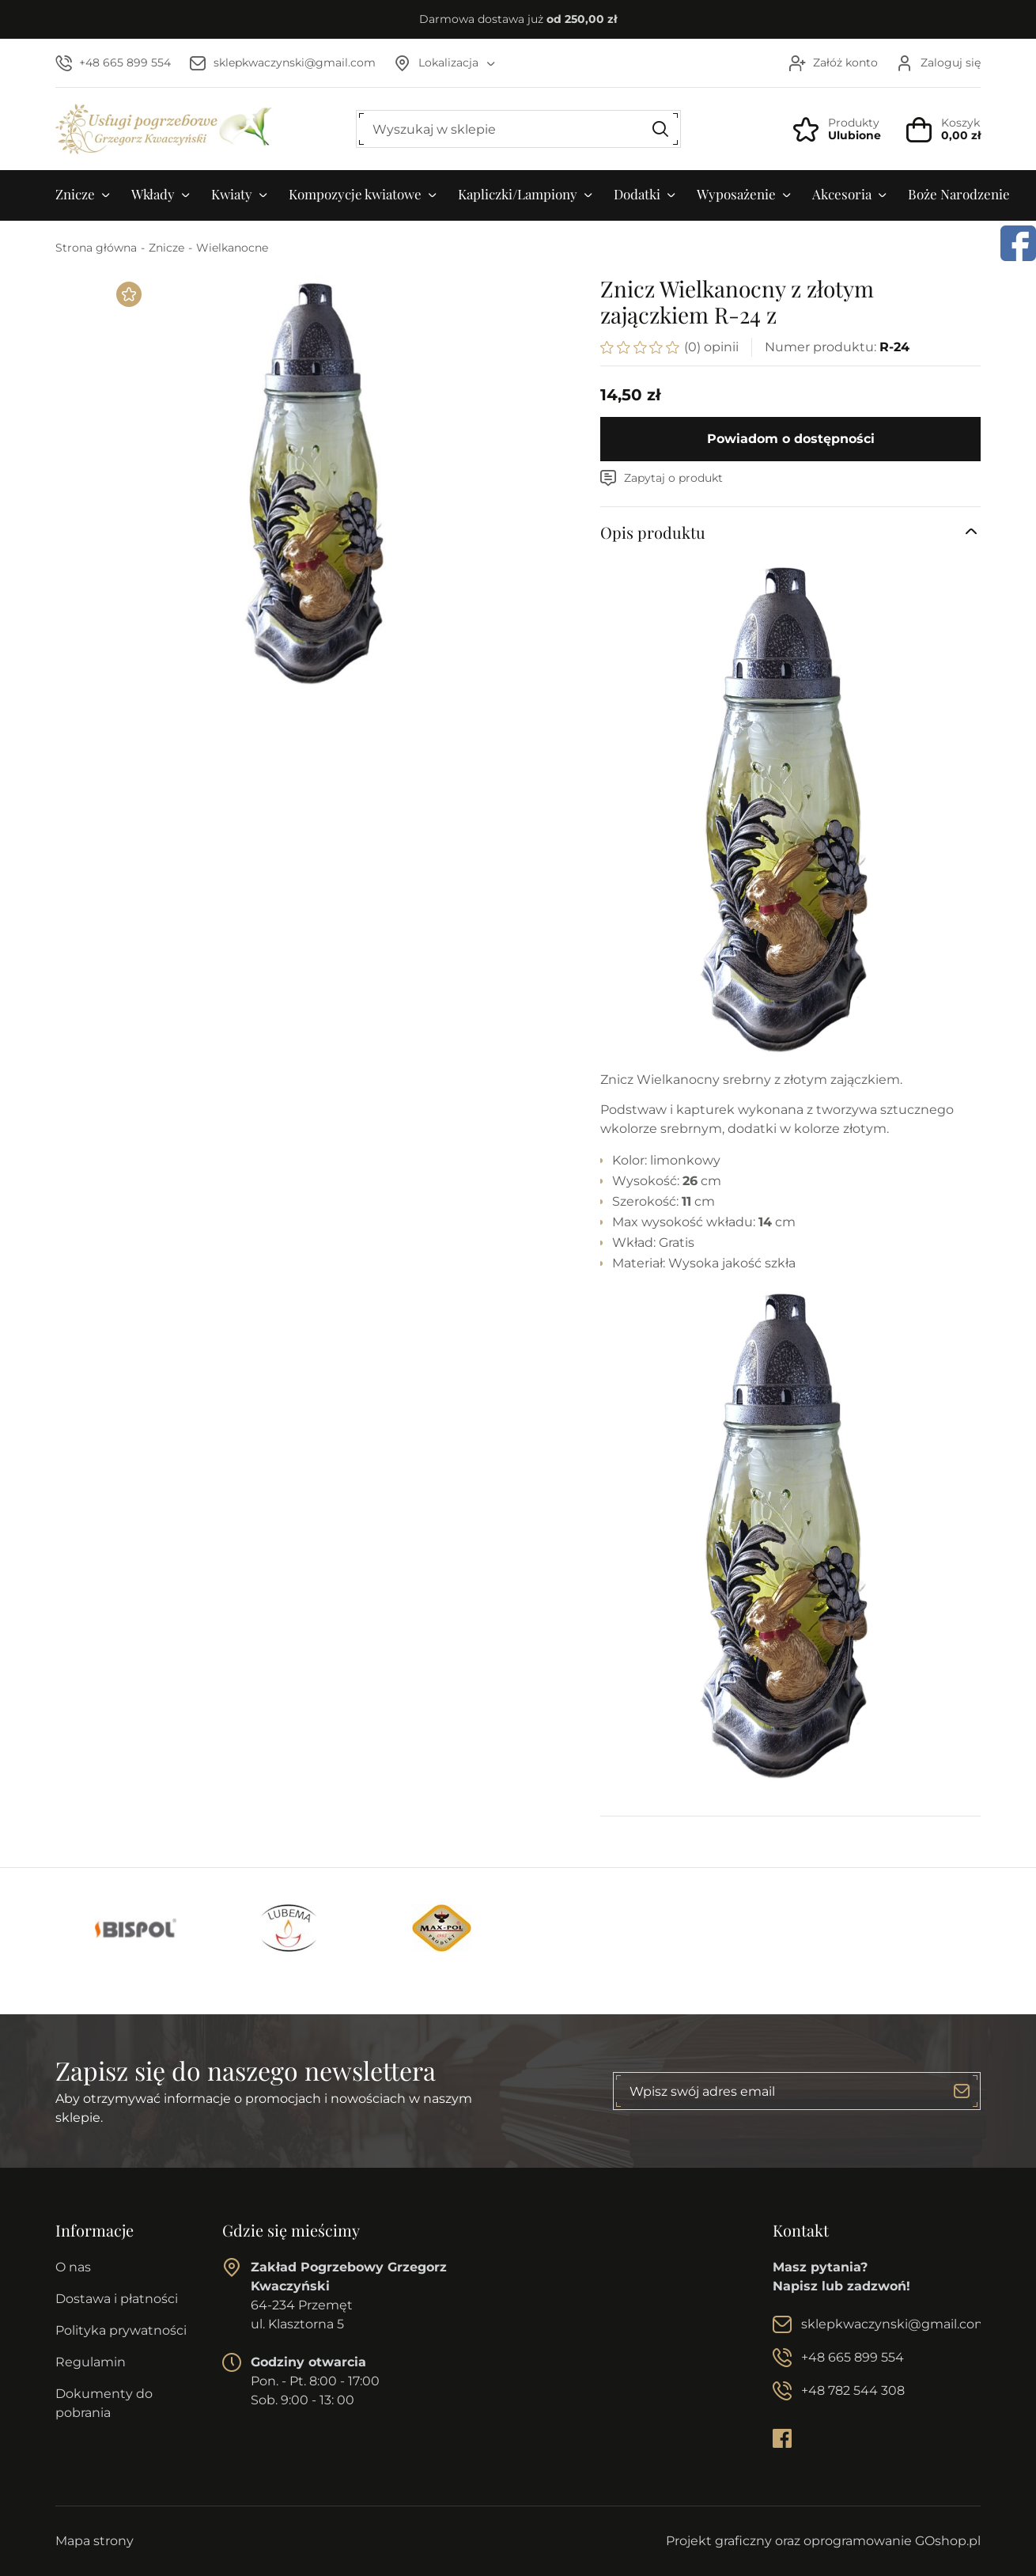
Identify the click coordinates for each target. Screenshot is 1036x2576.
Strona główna (96, 248)
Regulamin (90, 2362)
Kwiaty (231, 194)
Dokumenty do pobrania (104, 2403)
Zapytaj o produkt (673, 478)
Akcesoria (842, 194)
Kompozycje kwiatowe (355, 194)
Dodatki (637, 194)
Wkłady (153, 194)
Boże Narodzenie (959, 194)
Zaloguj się (951, 62)
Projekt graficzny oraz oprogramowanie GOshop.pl (823, 2540)
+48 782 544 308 (853, 2390)
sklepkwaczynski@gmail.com (295, 62)
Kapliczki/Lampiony (517, 194)
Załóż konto (845, 62)
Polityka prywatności (121, 2330)
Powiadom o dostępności (791, 438)
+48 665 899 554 (125, 62)
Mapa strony (94, 2540)
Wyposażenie (736, 194)
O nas (73, 2267)
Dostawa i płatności (116, 2298)
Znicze (75, 194)
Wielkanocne (232, 248)
